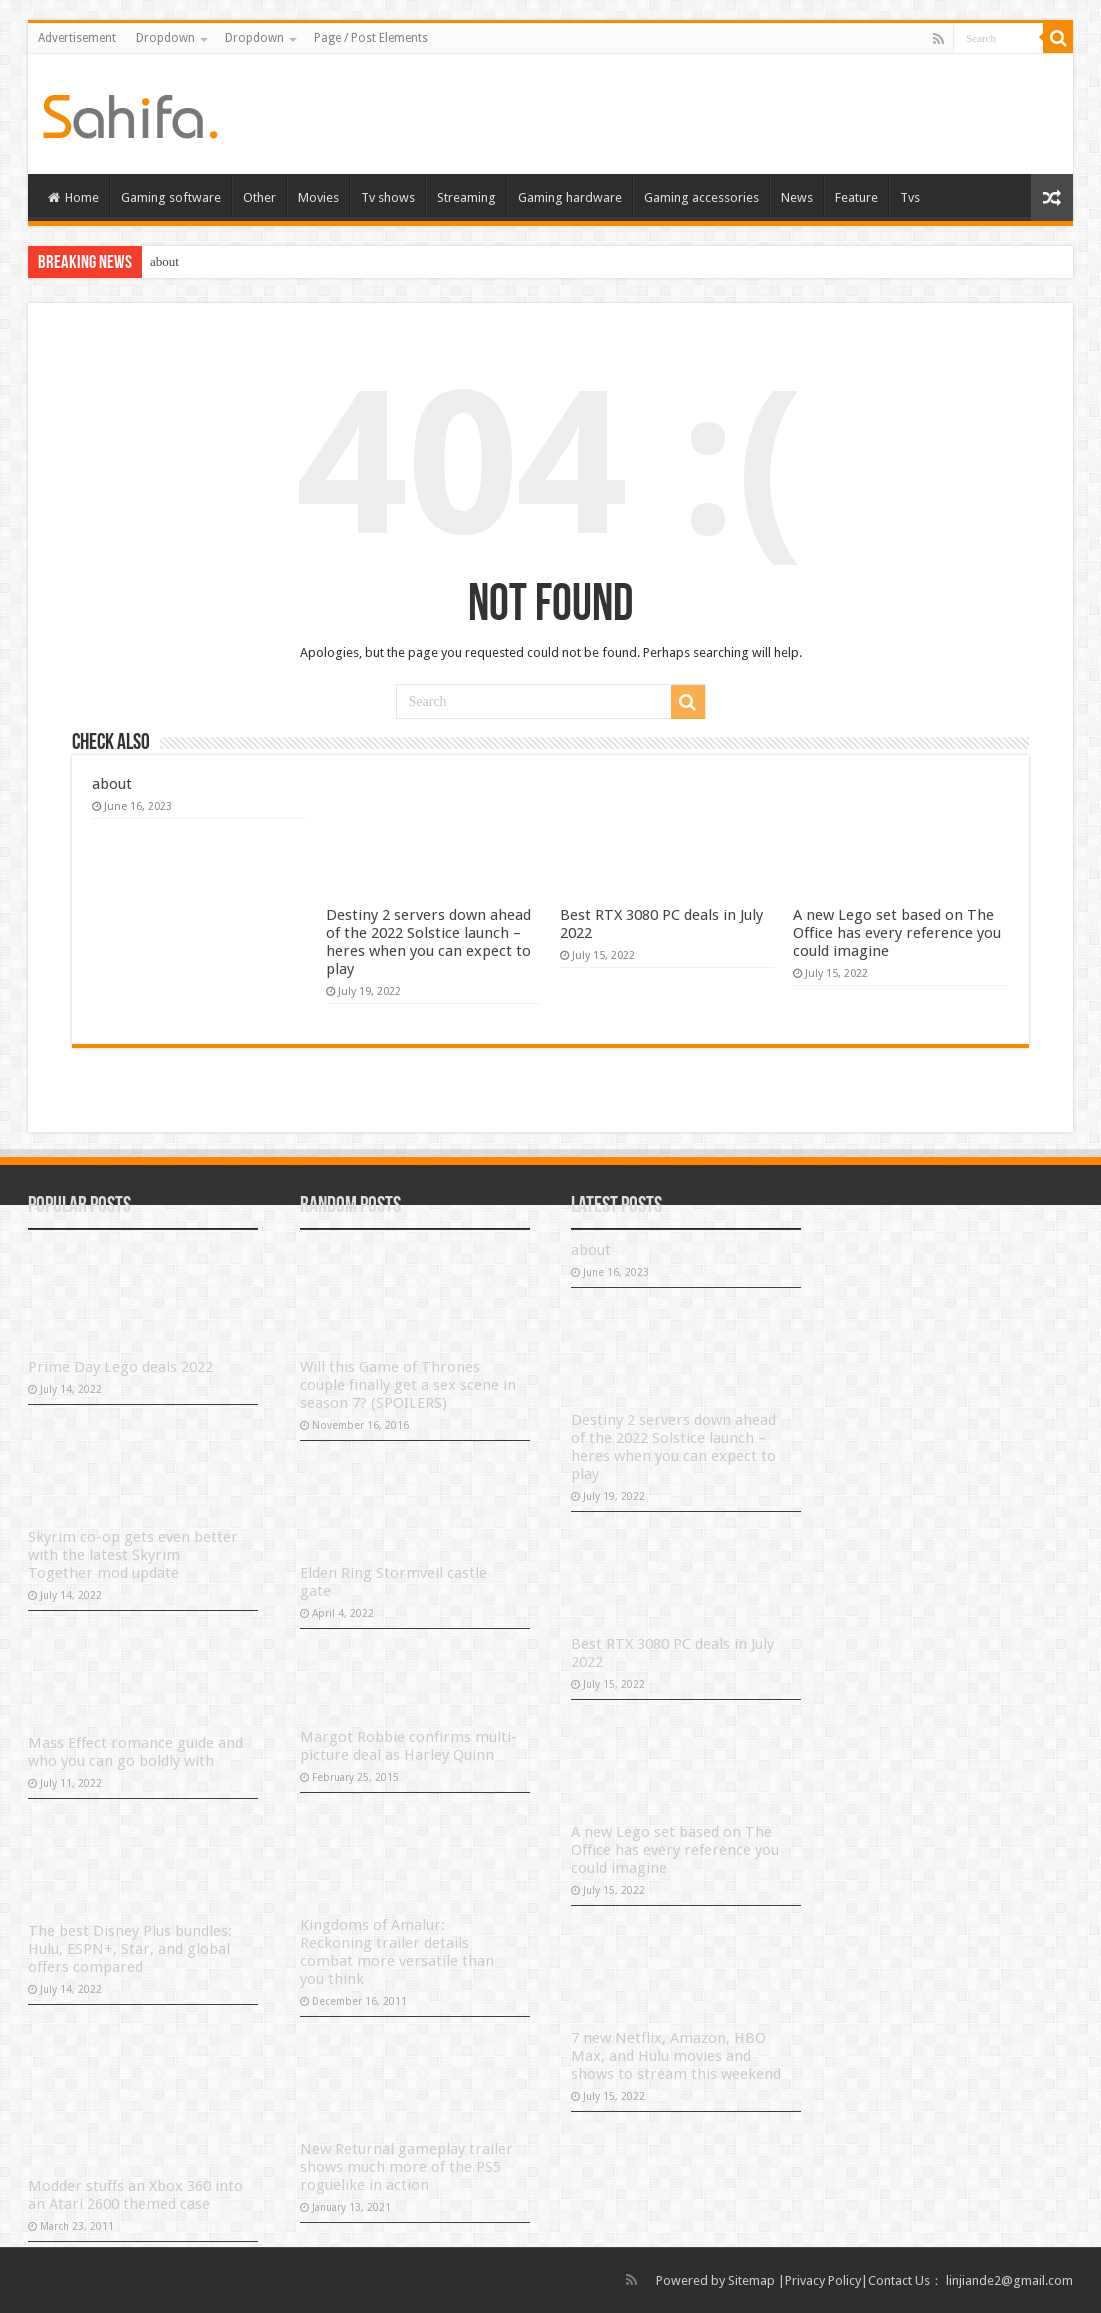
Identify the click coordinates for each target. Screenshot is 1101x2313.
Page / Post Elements (371, 38)
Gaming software (171, 197)
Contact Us (899, 2280)
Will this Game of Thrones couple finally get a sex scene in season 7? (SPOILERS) (408, 1385)
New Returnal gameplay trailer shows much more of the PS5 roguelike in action (406, 2167)
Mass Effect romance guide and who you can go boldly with (135, 1752)
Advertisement (77, 38)
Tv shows (388, 197)
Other (259, 197)
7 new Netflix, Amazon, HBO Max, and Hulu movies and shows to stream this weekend (676, 2056)
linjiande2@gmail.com (1009, 2280)
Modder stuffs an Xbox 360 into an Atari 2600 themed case (135, 2195)
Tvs (910, 197)
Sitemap (751, 2280)
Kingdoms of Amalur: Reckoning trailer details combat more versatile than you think (397, 1952)
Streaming (466, 197)
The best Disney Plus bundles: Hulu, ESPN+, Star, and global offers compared (130, 1949)
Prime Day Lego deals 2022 (120, 1367)
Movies (318, 197)
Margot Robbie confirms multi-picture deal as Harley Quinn (408, 1746)
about (164, 261)
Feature (856, 197)
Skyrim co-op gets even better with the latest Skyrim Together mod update (133, 1555)
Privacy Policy (823, 2280)
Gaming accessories (701, 197)
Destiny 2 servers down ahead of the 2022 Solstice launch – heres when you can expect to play (428, 942)
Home (73, 197)
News (797, 197)
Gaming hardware (570, 197)
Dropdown (165, 38)
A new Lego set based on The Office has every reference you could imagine (897, 933)
